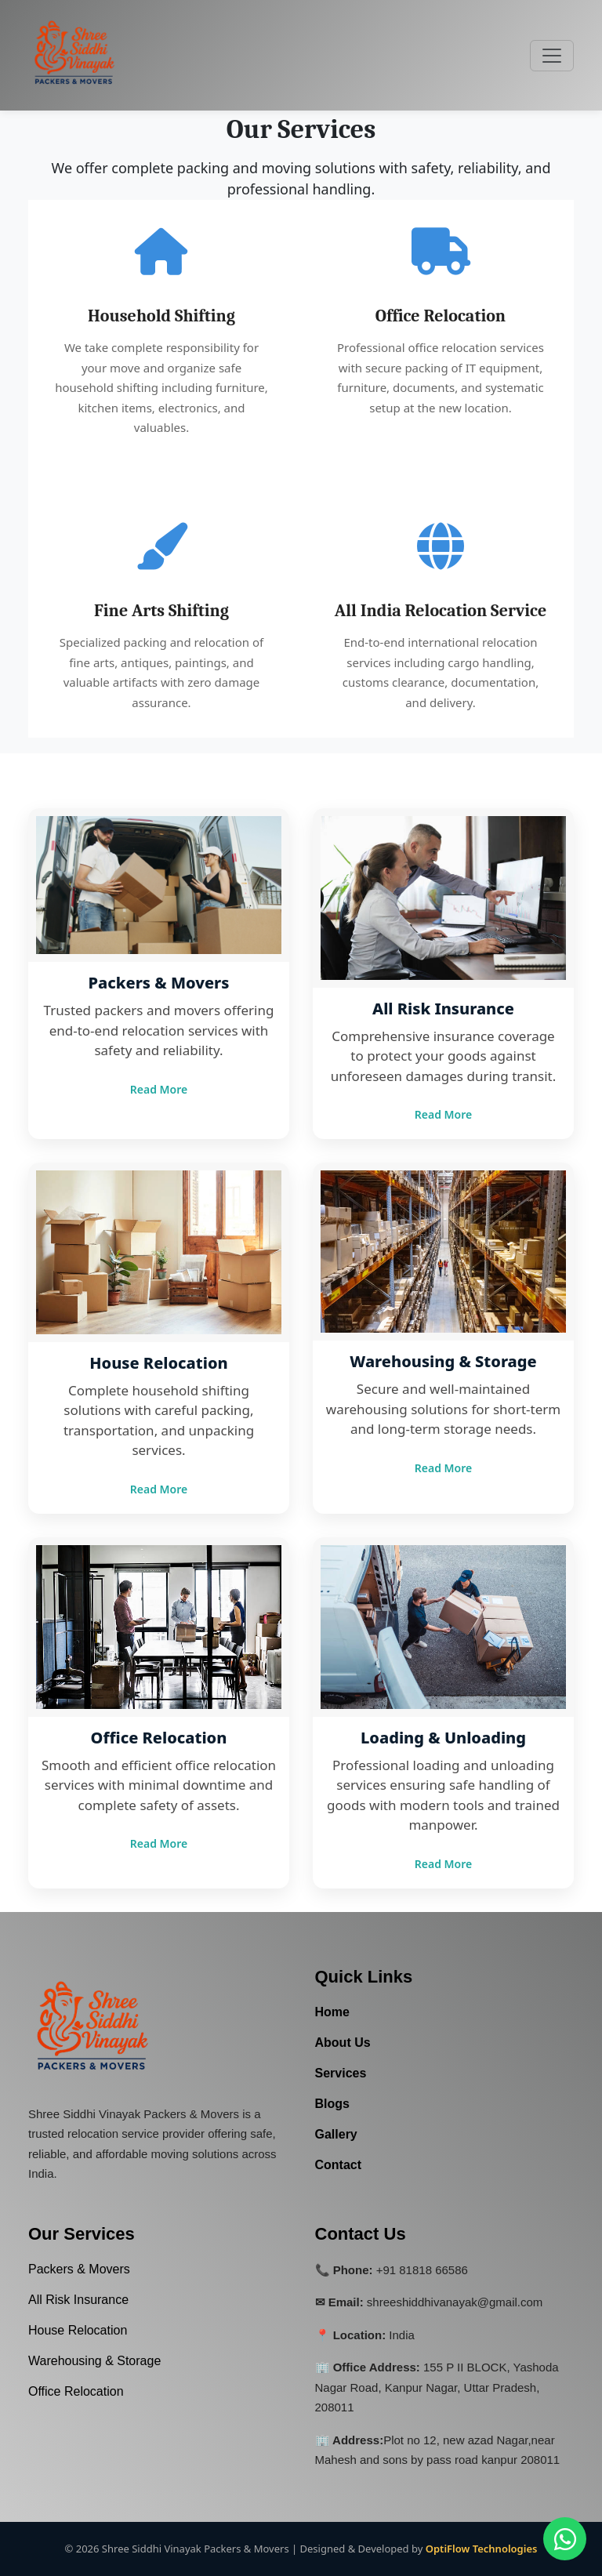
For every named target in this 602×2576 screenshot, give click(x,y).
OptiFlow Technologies (482, 2549)
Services (341, 2073)
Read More (158, 1089)
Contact (338, 2164)
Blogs (332, 2103)
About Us (343, 2042)
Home (332, 2012)
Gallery (336, 2134)
